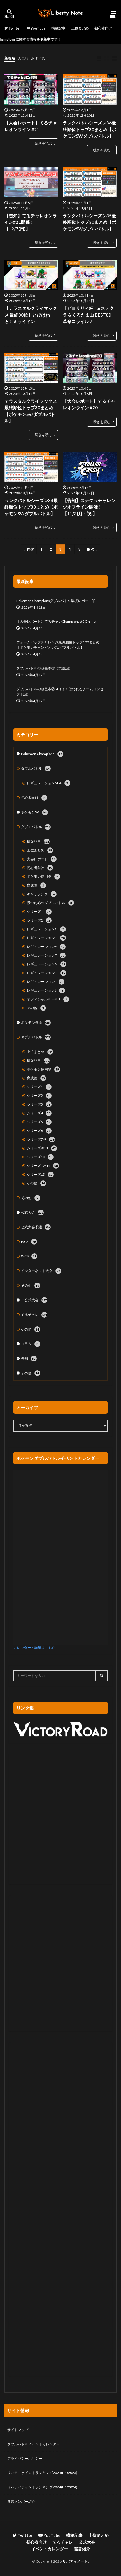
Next (90, 549)
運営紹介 (82, 2548)
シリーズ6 (39, 1131)
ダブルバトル (36, 768)
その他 (36, 1008)
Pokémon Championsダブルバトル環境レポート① (55, 601)
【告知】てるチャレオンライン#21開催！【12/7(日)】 (30, 222)
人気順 (23, 58)
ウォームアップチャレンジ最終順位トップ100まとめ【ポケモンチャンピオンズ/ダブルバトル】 (57, 645)
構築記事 (58, 28)
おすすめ (38, 58)
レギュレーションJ (46, 990)
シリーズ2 (39, 920)
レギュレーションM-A (48, 783)
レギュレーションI (45, 982)
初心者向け (103, 28)
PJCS (29, 1242)
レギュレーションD (46, 938)
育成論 (36, 885)
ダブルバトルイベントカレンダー (33, 2444)
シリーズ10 (40, 1157)
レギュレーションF (46, 955)
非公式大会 (34, 1300)
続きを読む (43, 143)
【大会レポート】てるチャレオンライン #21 (30, 126)
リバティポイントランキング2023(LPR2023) (42, 2473)
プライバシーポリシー (24, 2458)
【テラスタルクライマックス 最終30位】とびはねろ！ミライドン (30, 315)
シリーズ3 (39, 1104)
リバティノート (75, 2561)
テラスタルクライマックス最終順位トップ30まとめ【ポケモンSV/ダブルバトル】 (30, 411)
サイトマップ (17, 2430)
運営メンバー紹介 (21, 2501)
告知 (29, 1358)
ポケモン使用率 (43, 877)
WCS (29, 1256)
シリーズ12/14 (43, 1166)
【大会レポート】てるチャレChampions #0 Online (56, 621)
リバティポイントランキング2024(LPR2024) (42, 2487)
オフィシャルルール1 (48, 999)
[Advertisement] (60, 1819)
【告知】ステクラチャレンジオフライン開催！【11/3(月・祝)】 (89, 507)
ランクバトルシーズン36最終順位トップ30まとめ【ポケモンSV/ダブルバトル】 (89, 129)
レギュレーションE (46, 947)
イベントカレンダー (49, 2548)
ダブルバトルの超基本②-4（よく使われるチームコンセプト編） (60, 691)
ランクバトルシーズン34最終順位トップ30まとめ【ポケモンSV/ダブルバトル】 (31, 507)
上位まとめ (80, 28)
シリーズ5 (39, 1122)
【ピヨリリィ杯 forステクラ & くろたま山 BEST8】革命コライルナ (88, 315)
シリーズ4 (39, 1113)
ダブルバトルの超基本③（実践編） (44, 668)
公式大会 (32, 1212)
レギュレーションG (46, 964)
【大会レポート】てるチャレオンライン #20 (89, 404)
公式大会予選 (36, 1227)
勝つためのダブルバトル (50, 903)
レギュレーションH (46, 973)
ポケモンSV (34, 812)
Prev (30, 549)
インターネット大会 (41, 1271)
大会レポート (42, 859)
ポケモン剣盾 (36, 1023)
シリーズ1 (39, 912)
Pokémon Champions (42, 754)
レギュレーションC (46, 929)
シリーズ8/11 (42, 1148)
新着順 (9, 58)
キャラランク (42, 894)
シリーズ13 (40, 1174)
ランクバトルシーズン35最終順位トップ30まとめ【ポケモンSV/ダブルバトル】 (89, 222)
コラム (30, 1344)
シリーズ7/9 (41, 1139)
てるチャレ (34, 1315)
